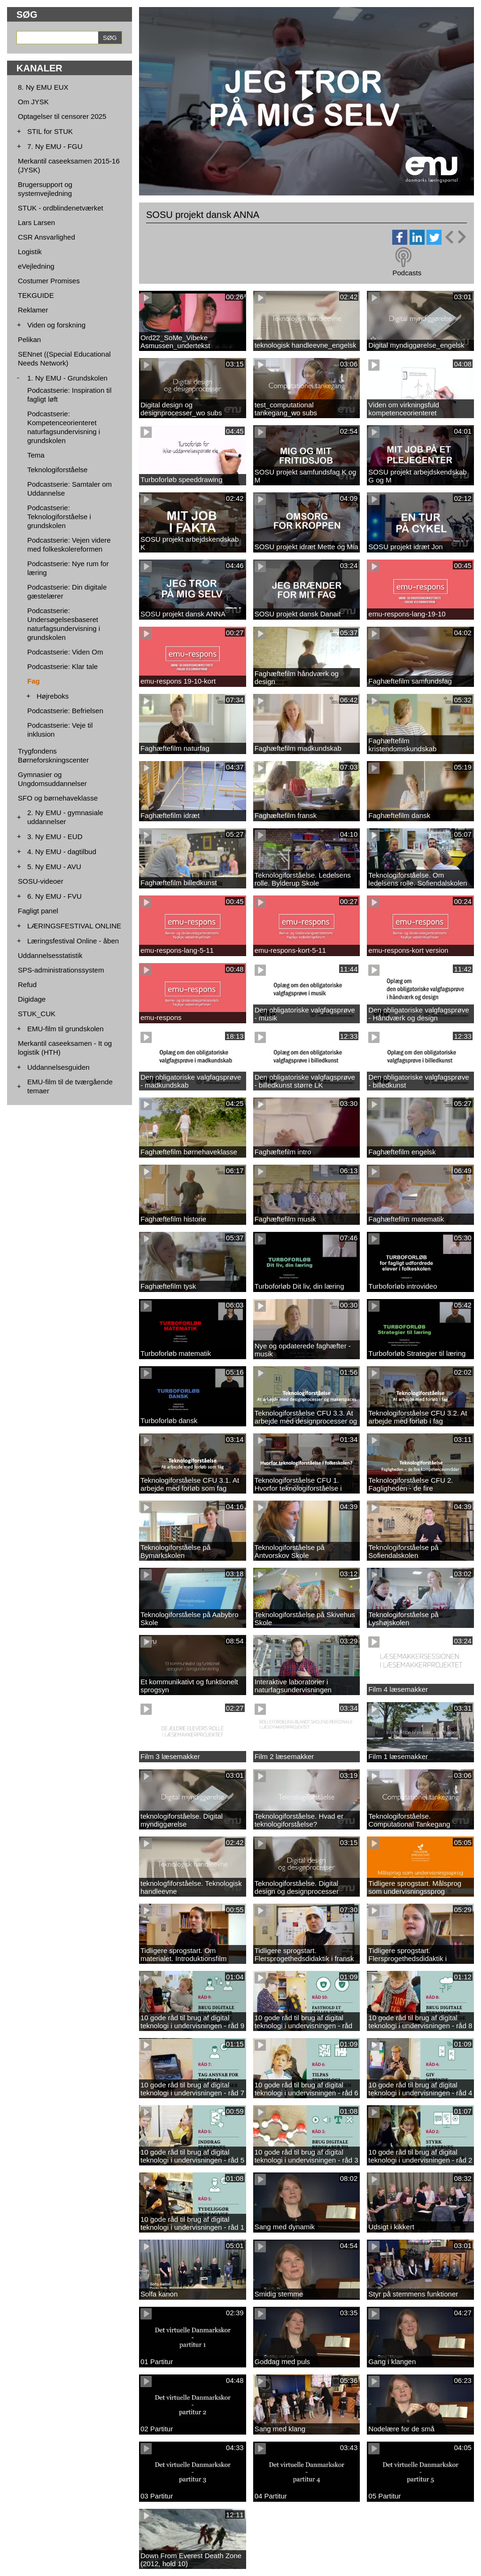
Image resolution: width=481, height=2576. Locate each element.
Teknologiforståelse (57, 470)
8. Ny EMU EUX (43, 87)
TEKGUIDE (36, 295)
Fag (33, 681)
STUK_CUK (36, 1014)
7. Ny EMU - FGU (55, 146)
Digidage (32, 999)
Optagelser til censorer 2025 (62, 116)
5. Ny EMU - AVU (54, 867)
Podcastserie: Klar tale (62, 666)
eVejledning (36, 266)
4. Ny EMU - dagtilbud (61, 852)
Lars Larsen (36, 222)
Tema (36, 455)
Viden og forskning (56, 325)
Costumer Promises (49, 281)
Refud (27, 984)
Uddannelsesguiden (58, 1067)
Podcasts (406, 273)
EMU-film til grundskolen (65, 1029)
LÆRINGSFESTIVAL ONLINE (74, 926)
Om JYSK (33, 102)
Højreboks (53, 696)
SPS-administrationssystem (61, 970)
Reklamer (33, 310)
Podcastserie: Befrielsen (65, 711)
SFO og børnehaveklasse (58, 798)
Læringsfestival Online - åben (73, 941)
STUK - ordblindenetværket (60, 208)
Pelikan (29, 339)
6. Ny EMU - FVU (54, 896)
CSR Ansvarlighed (46, 237)
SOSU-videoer (40, 881)
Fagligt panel (38, 911)
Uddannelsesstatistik (50, 955)
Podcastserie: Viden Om (65, 652)
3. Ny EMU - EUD (55, 837)
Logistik (30, 252)
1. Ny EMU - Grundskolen (67, 378)
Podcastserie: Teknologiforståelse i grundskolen (59, 516)
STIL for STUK (50, 131)
